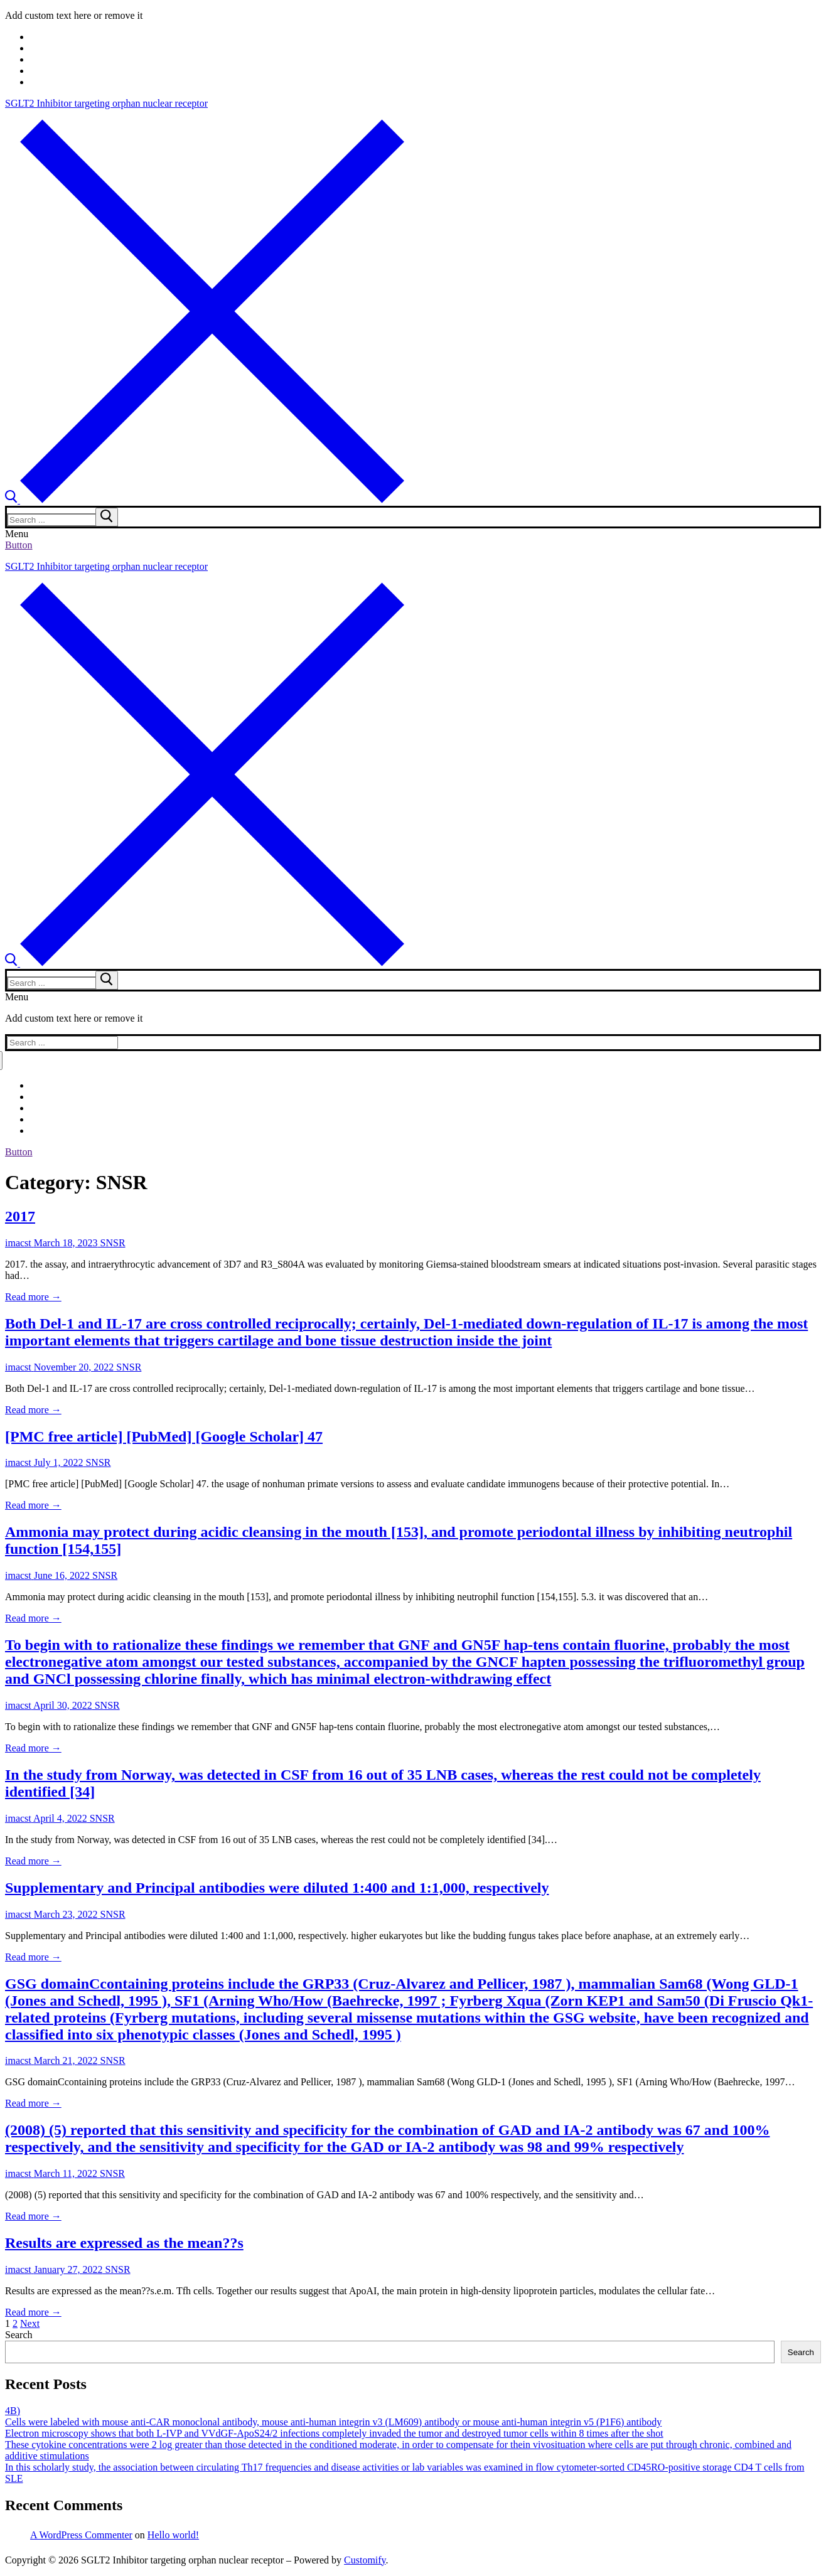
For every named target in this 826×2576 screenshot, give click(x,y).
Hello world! (173, 2535)
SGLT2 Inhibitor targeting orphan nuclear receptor (106, 103)
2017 (20, 1216)
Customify (365, 2560)
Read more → (33, 1296)
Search (19, 2334)
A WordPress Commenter (81, 2535)
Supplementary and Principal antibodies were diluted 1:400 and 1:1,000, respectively (277, 1887)
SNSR (112, 1242)
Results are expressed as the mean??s (124, 2243)
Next (30, 2323)
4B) (12, 2410)
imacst (18, 1242)
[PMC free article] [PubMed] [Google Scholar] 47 (164, 1436)
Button (19, 545)
